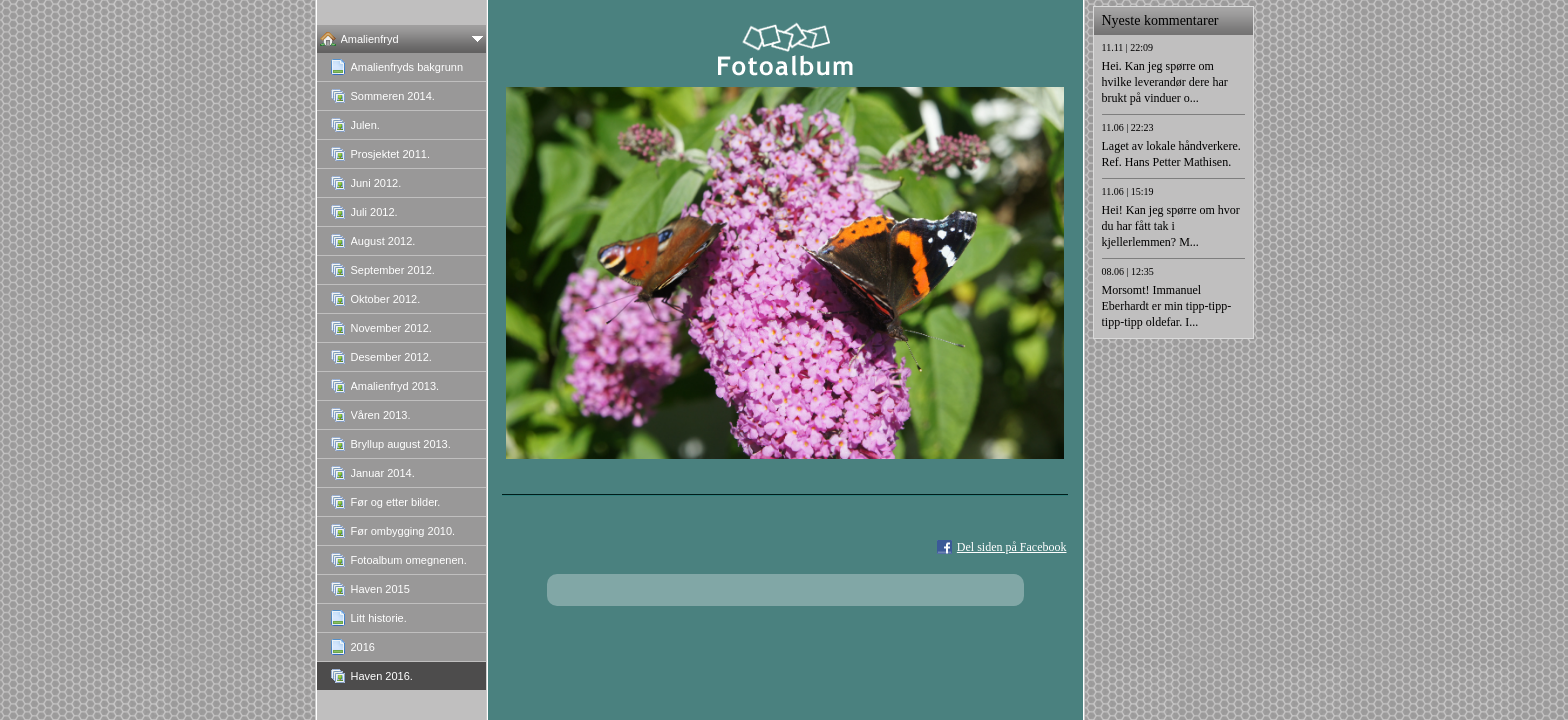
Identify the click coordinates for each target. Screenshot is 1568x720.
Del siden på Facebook (1012, 547)
